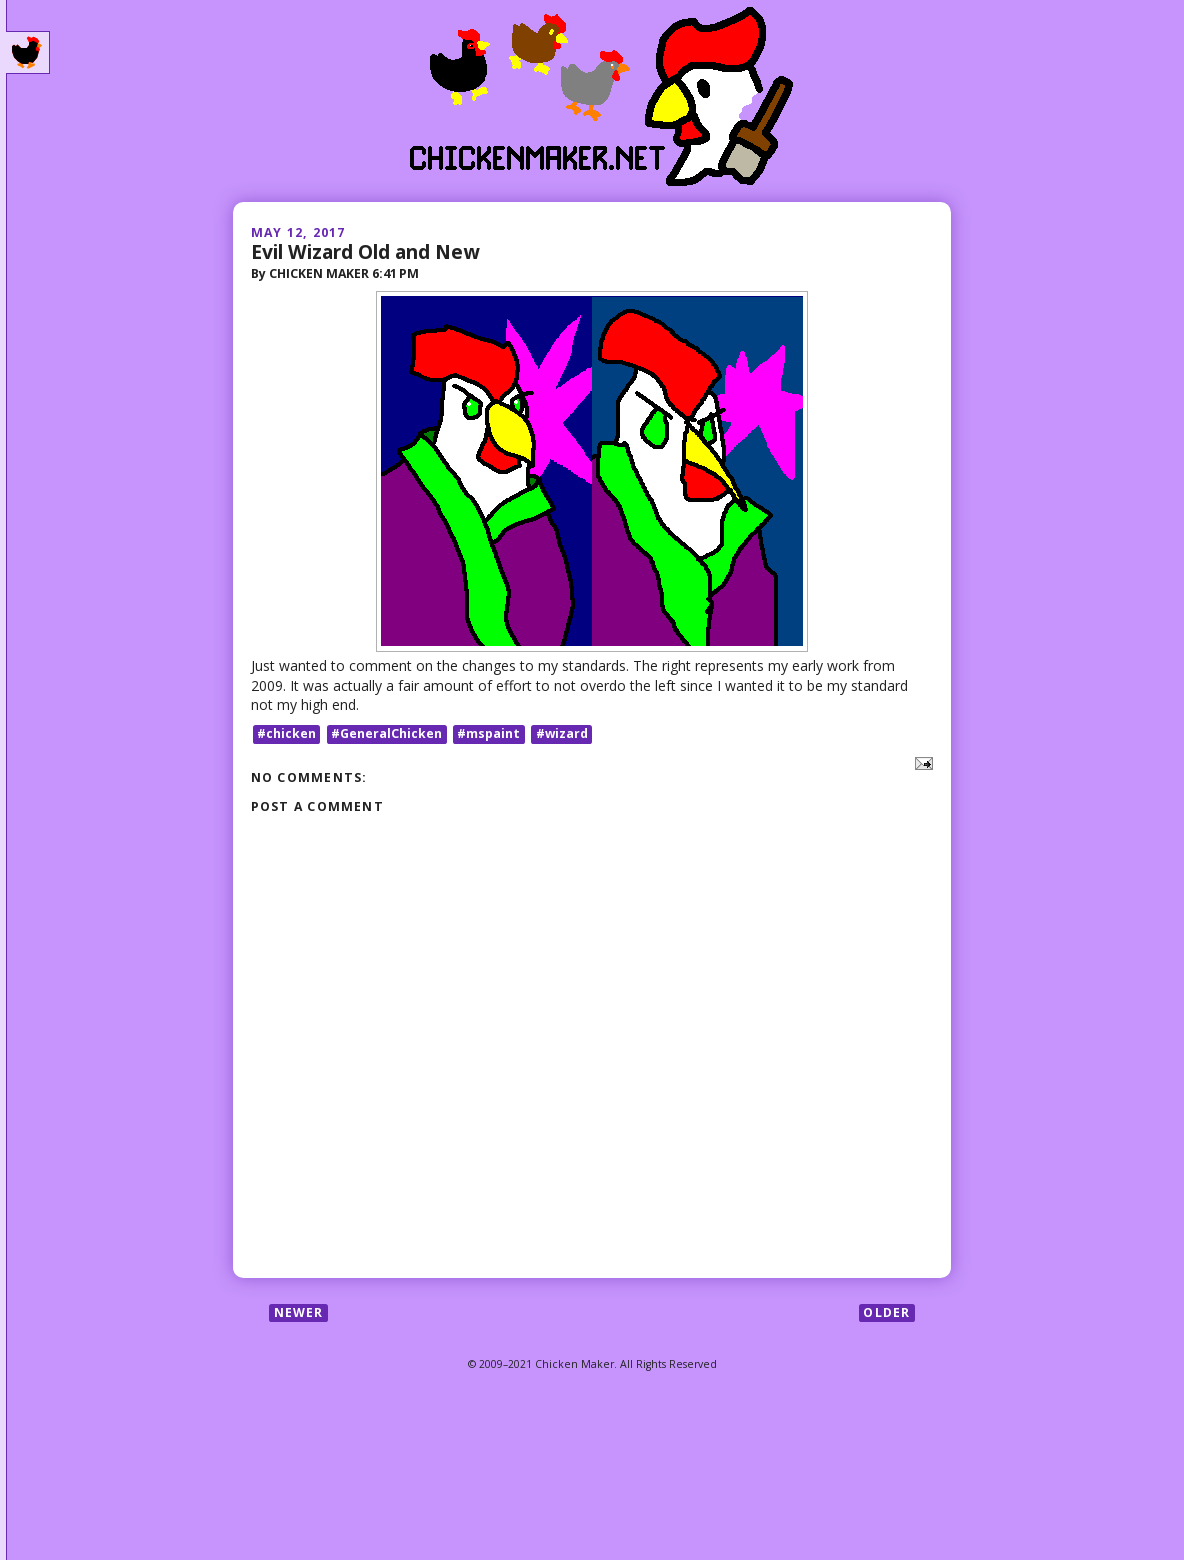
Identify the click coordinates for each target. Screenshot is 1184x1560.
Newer (299, 1312)
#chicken (286, 733)
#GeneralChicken (386, 733)
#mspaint (488, 733)
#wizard (562, 733)
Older (886, 1312)
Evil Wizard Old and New (365, 251)
